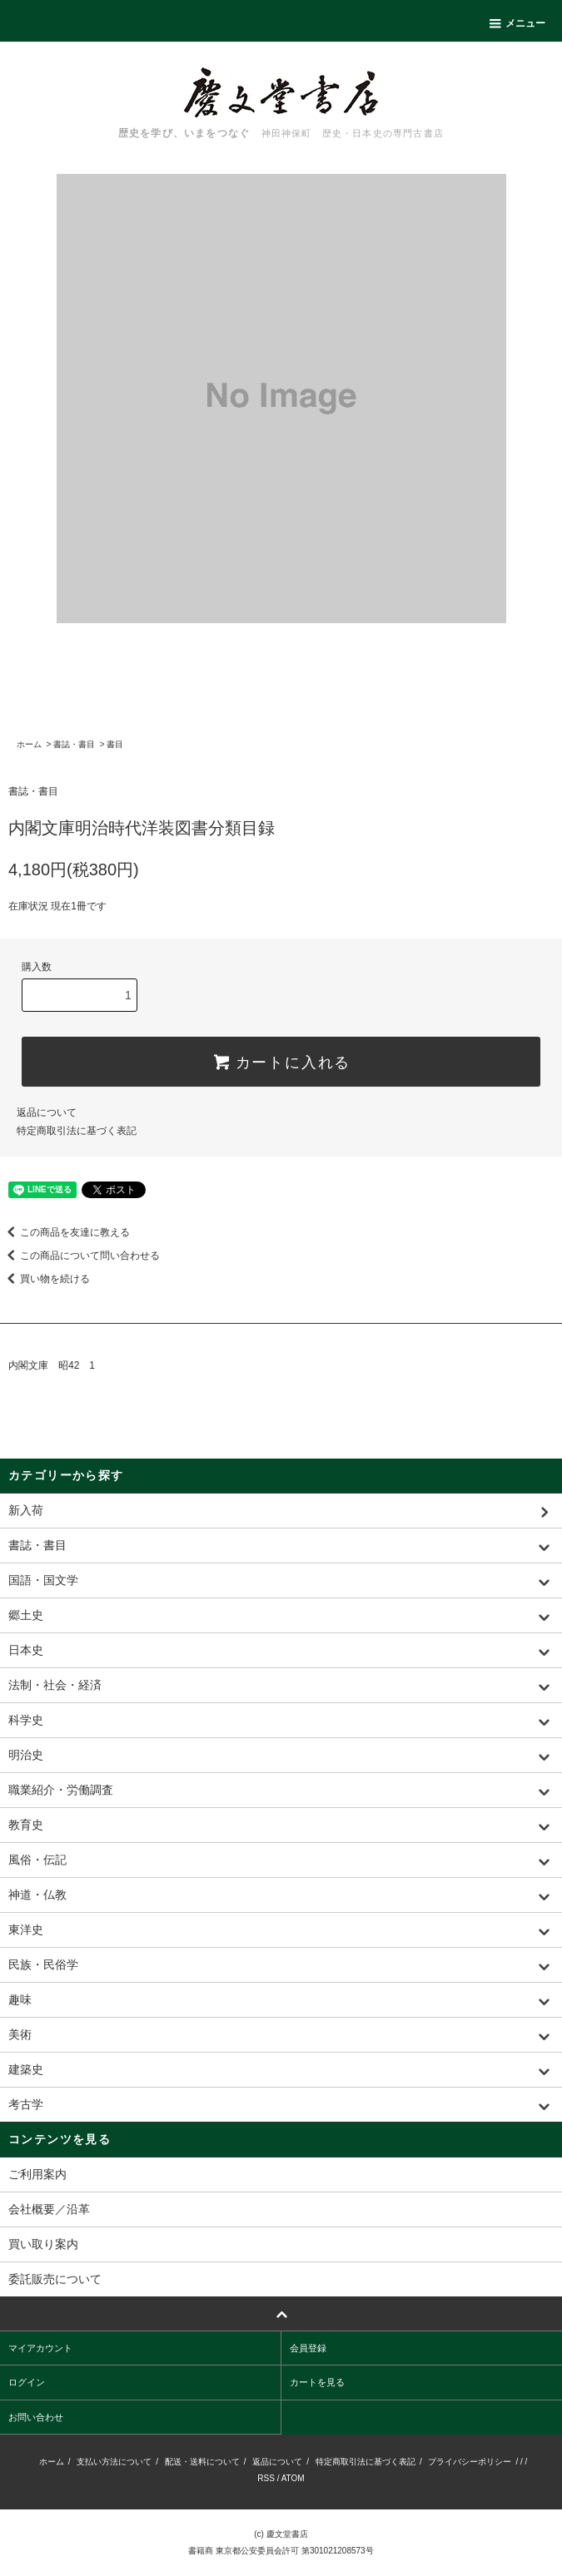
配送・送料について (202, 2461)
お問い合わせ (35, 2417)
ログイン (26, 2382)
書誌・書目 (74, 744)
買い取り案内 (43, 2244)
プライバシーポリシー (469, 2461)
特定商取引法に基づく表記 (77, 1131)
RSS (266, 2478)
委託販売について (55, 2279)
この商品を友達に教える (65, 1232)
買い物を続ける (45, 1279)
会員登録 (308, 2348)
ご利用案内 (37, 2174)
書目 (115, 744)
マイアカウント (40, 2348)
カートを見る (317, 2382)
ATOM (293, 2478)
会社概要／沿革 (49, 2209)
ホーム (29, 744)
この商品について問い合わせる (80, 1255)
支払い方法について (114, 2461)
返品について (47, 1112)
